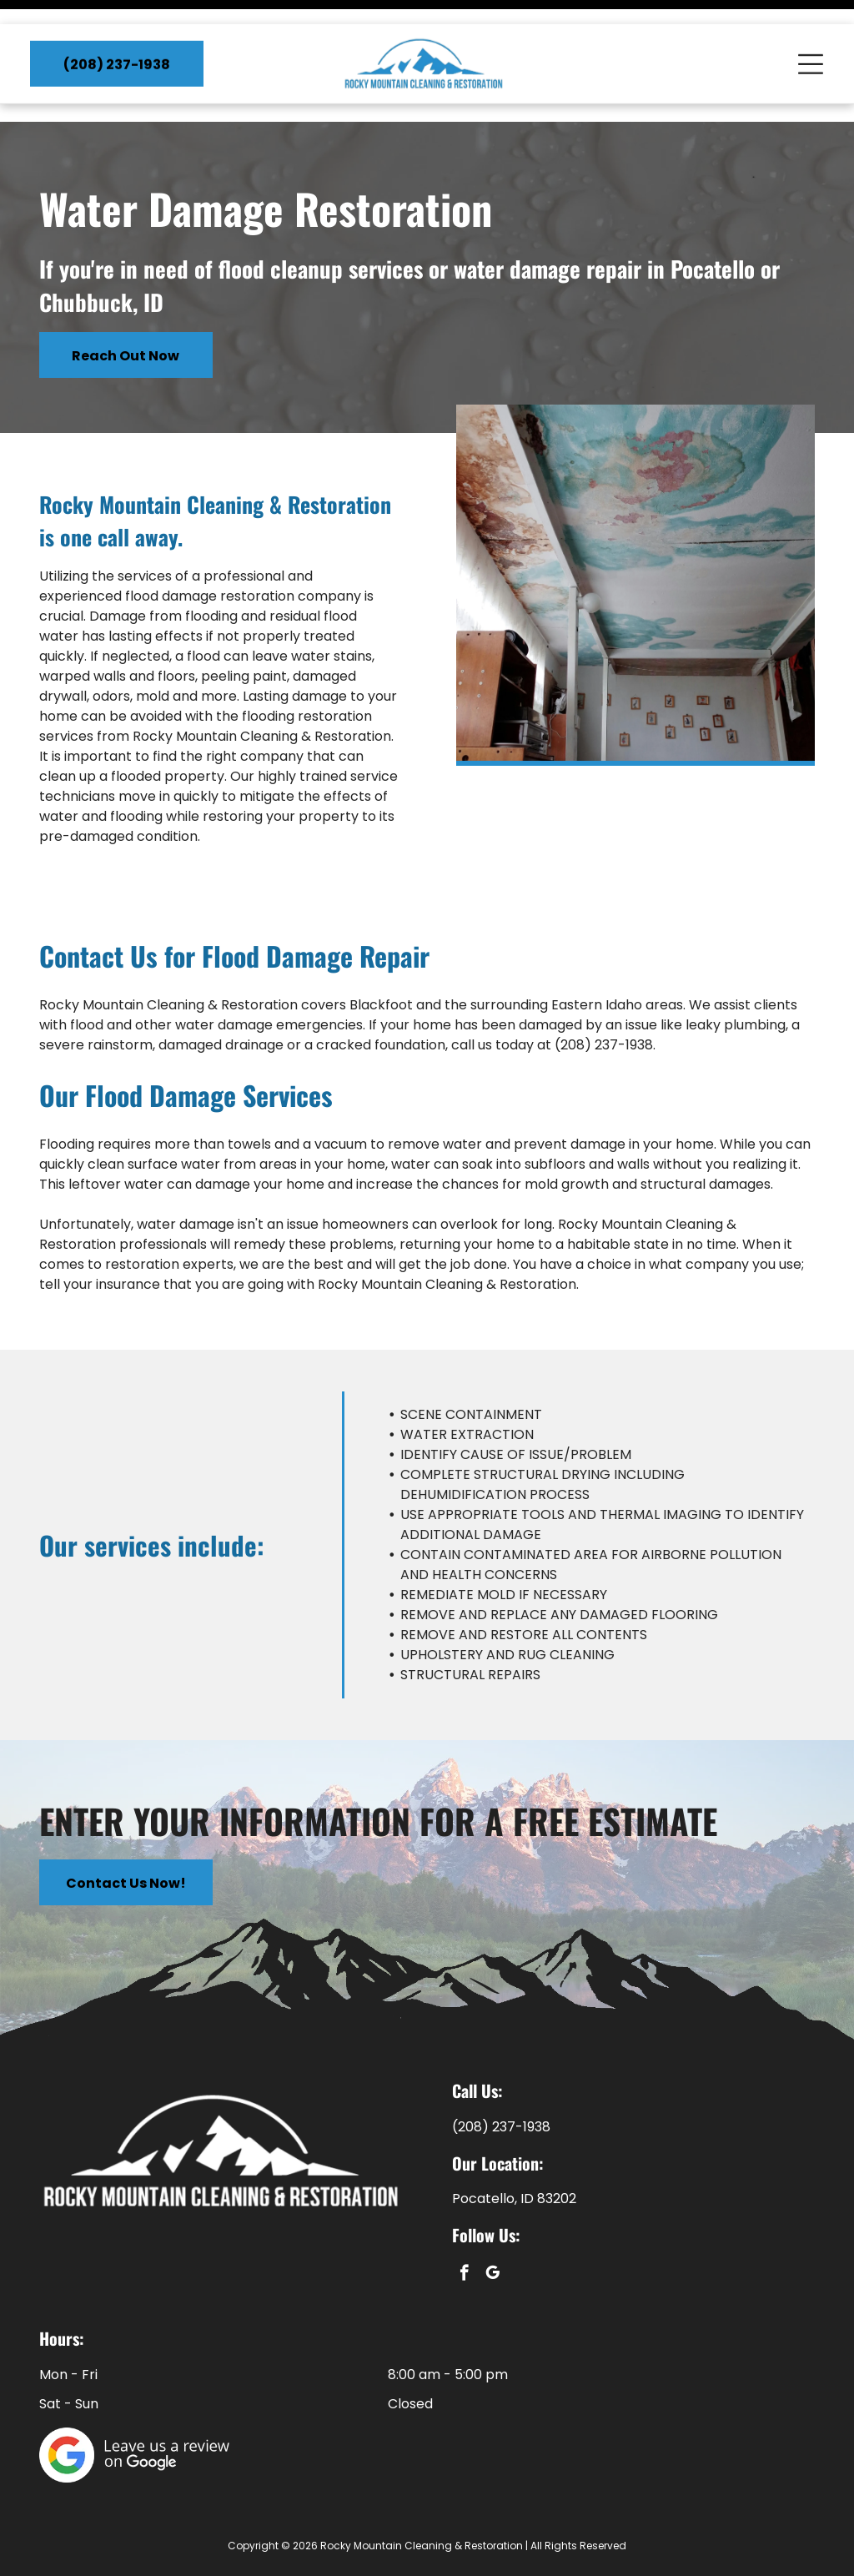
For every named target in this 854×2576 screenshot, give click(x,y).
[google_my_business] (492, 2233)
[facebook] (464, 2233)
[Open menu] (810, 40)
